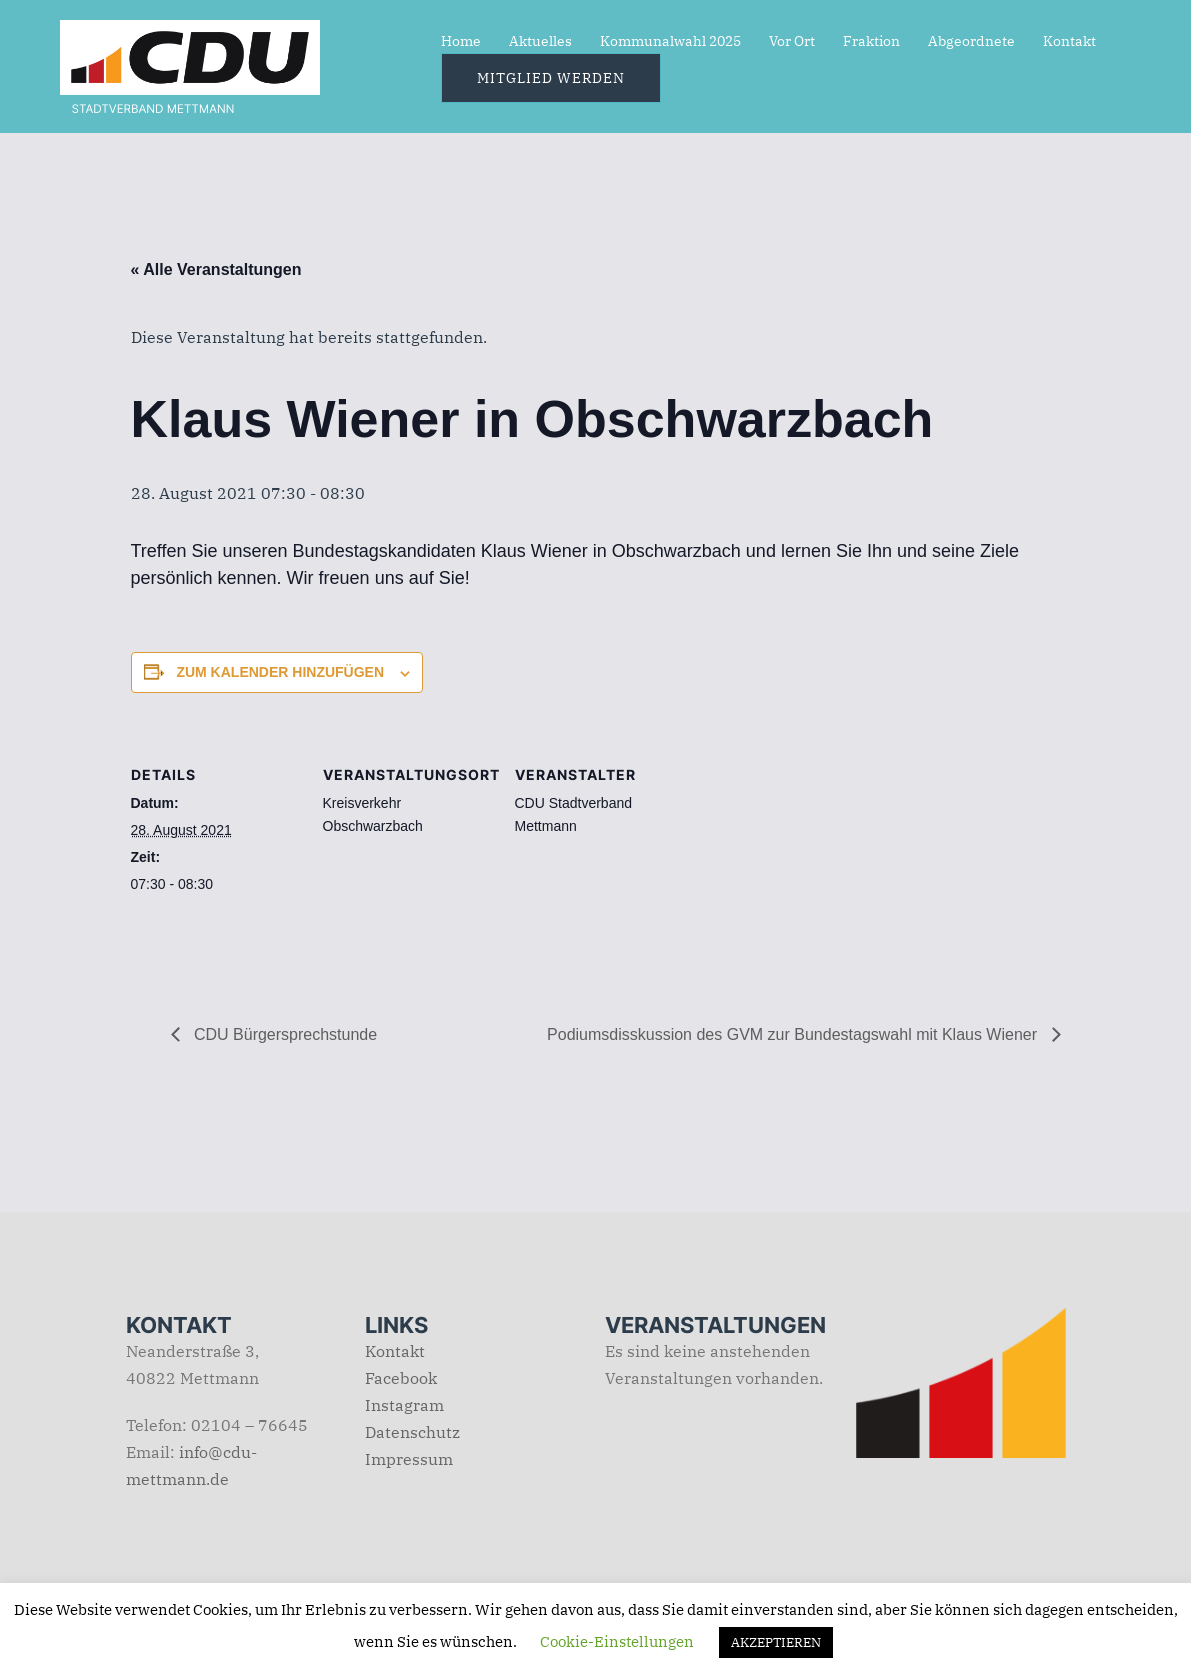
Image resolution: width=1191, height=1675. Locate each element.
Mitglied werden (551, 78)
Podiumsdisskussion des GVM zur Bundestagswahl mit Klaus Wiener (794, 1034)
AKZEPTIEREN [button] (776, 1642)
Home (461, 41)
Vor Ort (792, 41)
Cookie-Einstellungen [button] (617, 1641)
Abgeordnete (971, 41)
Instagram (404, 1405)
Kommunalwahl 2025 (670, 41)
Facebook (401, 1378)
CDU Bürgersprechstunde (284, 1034)
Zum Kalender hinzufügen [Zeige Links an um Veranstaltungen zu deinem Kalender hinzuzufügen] (280, 672)
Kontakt (1069, 41)
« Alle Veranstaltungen (216, 269)
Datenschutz (412, 1432)
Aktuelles (540, 41)
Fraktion (871, 41)
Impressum (409, 1459)
